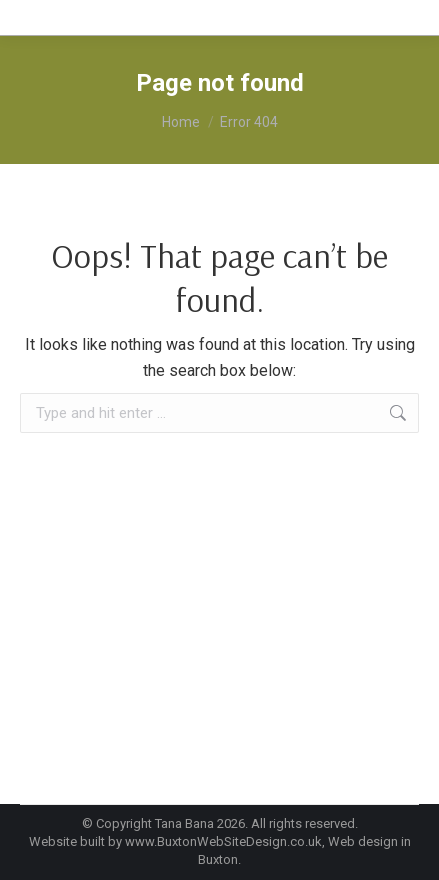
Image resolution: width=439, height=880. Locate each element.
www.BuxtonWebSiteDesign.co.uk (223, 841)
